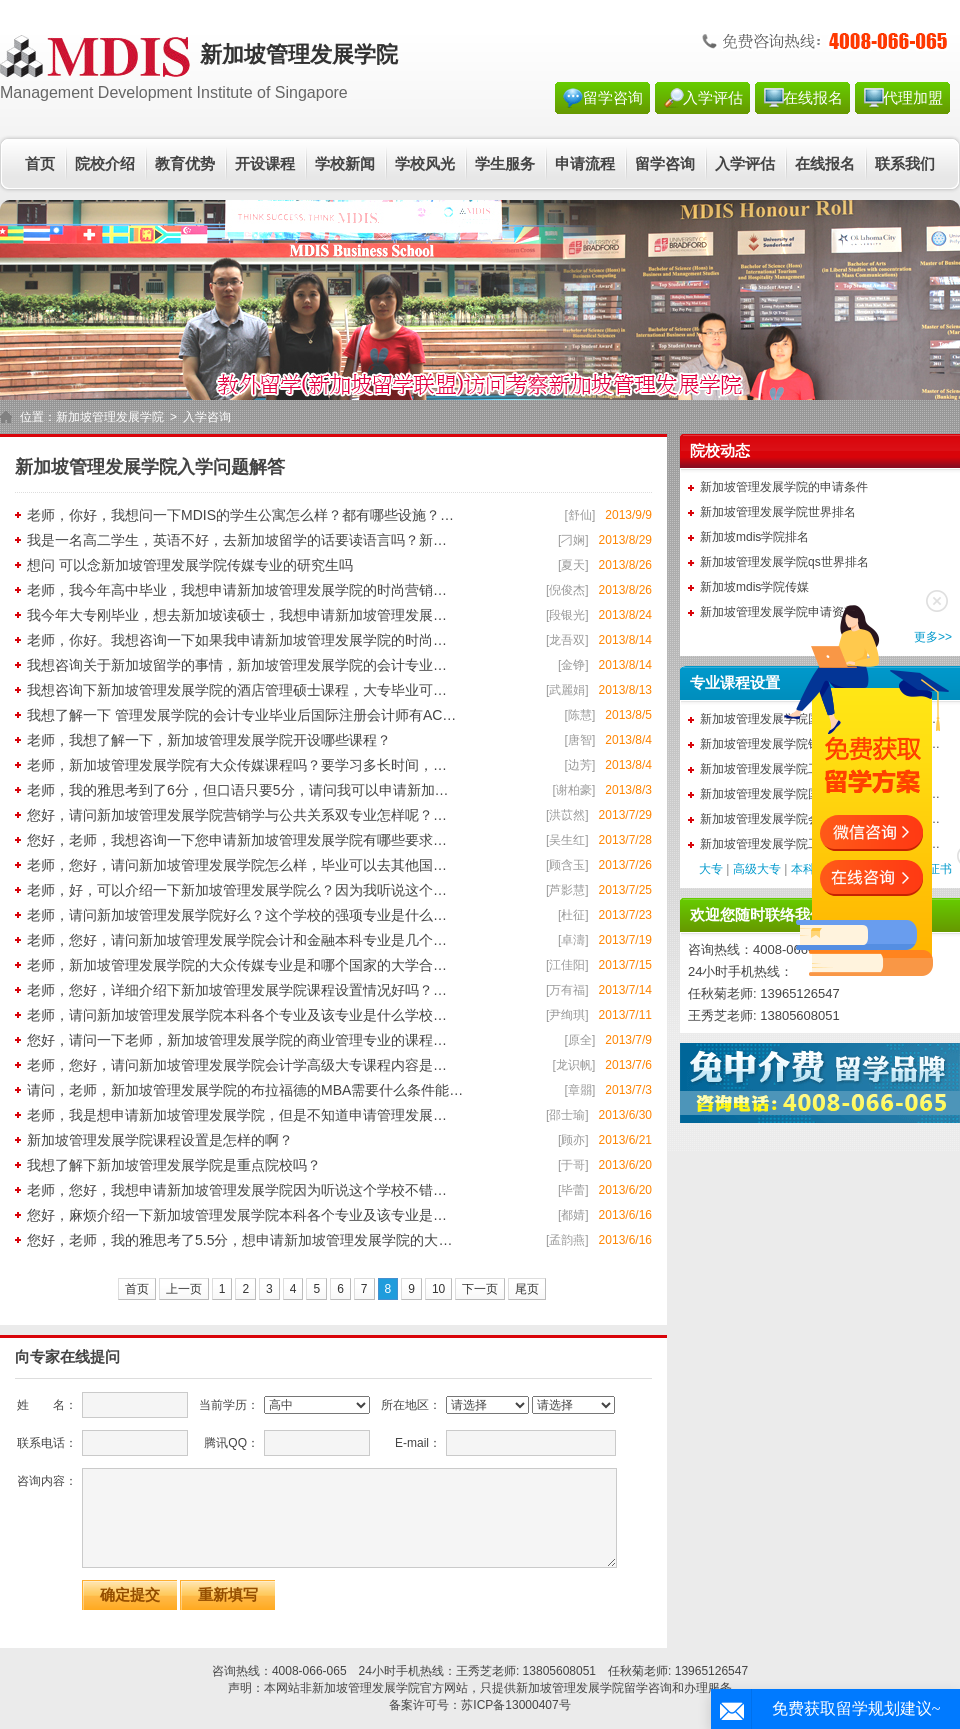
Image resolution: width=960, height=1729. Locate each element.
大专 (711, 869)
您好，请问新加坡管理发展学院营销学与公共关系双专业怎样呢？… (237, 815)
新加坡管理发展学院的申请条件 (784, 487)
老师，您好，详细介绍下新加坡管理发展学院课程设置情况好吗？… (237, 990)
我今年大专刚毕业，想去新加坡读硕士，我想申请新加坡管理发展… (237, 615)
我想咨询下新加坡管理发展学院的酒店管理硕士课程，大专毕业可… (237, 690)
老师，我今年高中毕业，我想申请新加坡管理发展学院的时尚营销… (237, 590)
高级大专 (757, 869)
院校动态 (720, 451)
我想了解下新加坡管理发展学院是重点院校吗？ (174, 1165)
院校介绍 (105, 164)
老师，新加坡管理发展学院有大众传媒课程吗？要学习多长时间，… (237, 765)
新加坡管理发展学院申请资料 (778, 612)
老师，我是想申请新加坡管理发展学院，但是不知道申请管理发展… (237, 1115)
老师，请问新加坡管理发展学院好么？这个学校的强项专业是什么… (237, 915)
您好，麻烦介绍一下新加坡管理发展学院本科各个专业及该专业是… (237, 1215)
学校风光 (425, 164)
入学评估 (713, 98)
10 (438, 1289)
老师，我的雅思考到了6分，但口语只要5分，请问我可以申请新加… (238, 790)
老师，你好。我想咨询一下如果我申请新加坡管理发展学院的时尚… (237, 640)
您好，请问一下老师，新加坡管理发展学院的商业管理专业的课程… (237, 1040)
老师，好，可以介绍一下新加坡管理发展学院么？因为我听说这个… (237, 890)
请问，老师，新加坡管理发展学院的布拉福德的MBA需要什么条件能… (245, 1090)
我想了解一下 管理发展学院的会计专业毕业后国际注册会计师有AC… (241, 715)
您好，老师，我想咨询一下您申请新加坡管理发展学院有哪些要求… (237, 840)
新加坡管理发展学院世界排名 (778, 512)
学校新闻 (345, 164)
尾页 (527, 1289)
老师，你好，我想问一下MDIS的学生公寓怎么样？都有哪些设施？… (240, 515)
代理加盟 (913, 98)
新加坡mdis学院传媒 (754, 587)
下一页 (480, 1289)
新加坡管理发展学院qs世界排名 (784, 562)
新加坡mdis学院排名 (754, 537)
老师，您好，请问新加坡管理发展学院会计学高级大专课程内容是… (237, 1065)
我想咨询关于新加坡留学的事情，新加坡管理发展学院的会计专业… (237, 665)
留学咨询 (613, 98)
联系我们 (905, 164)
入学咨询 (207, 417)
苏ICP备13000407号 (515, 1705)
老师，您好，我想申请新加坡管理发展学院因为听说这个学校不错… (237, 1190)
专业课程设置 (735, 683)
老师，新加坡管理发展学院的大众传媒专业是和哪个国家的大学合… (237, 965)
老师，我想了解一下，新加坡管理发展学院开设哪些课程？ (209, 740)
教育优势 (185, 164)
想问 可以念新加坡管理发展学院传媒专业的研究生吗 (190, 565)
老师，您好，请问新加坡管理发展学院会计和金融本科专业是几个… (237, 940)
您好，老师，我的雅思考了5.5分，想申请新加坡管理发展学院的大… (239, 1240)
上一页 (184, 1289)
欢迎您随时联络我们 (757, 915)
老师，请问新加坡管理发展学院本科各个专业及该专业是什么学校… (237, 1015)
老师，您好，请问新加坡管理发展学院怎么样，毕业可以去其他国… (237, 865)
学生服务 (505, 164)
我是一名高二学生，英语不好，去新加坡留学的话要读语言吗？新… (237, 540)
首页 (40, 164)
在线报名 (813, 98)
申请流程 (585, 164)
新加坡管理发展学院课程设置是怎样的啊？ (160, 1140)
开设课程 (265, 164)
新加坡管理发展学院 (110, 417)
